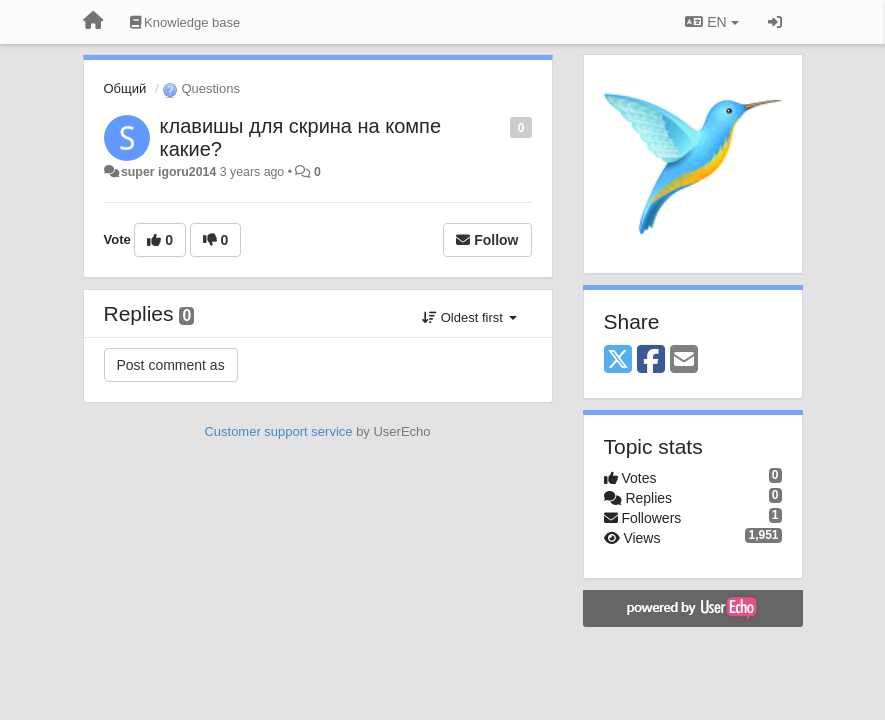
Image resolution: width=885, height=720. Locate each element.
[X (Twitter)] (618, 360)
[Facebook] (651, 360)
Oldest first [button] (469, 317)
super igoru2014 (168, 172)
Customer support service (278, 431)
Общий (125, 88)
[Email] (684, 360)
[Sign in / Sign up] (775, 22)
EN (711, 22)
